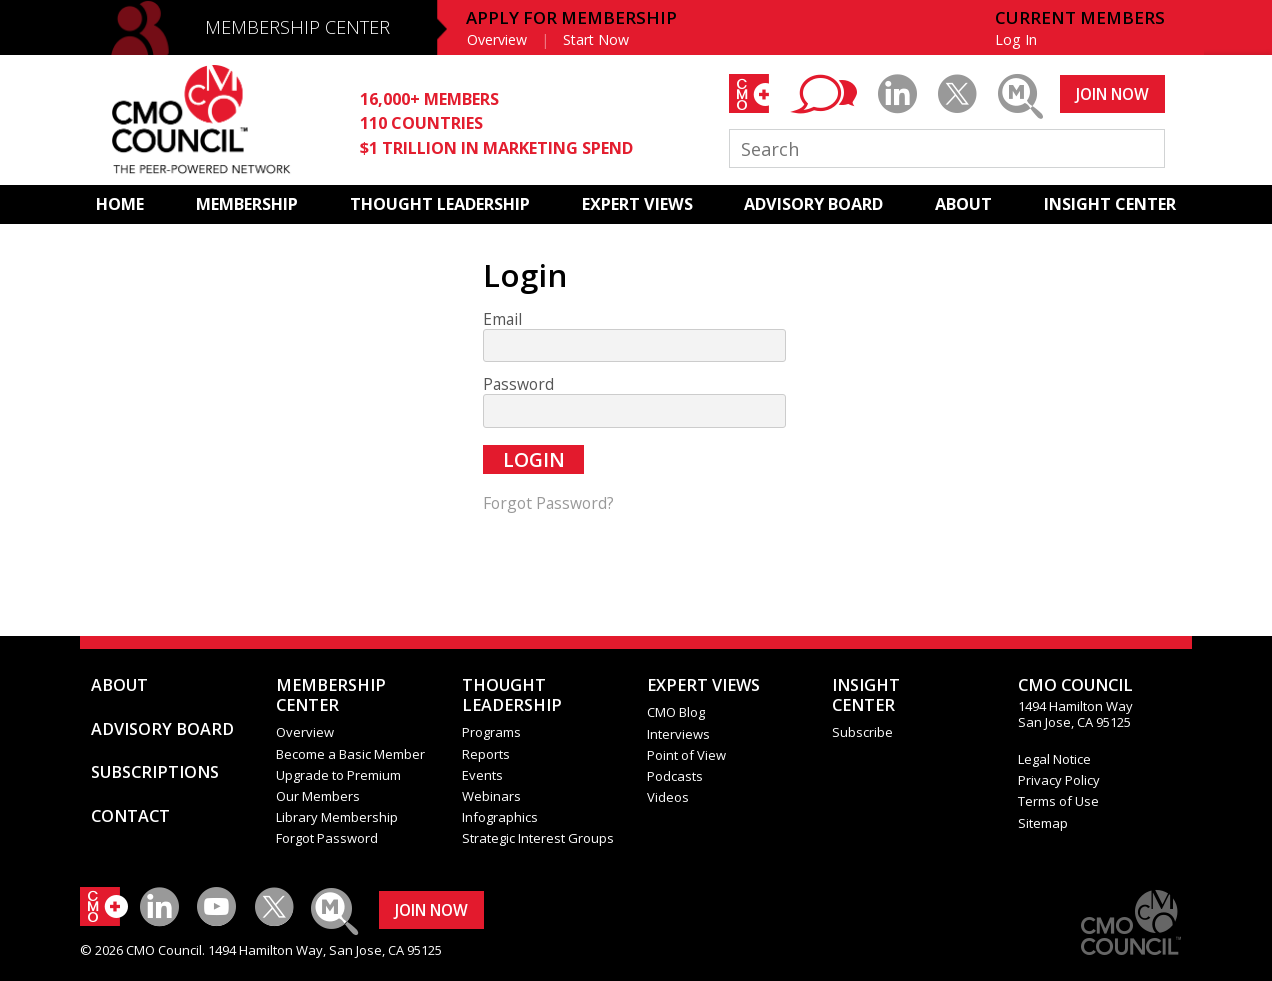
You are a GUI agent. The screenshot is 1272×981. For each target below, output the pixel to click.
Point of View (686, 755)
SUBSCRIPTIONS (155, 772)
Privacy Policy (1059, 780)
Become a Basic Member (350, 754)
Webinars (491, 796)
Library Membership (337, 817)
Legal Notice (1054, 759)
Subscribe (862, 732)
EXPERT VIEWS (637, 204)
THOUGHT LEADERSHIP (440, 204)
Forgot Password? (548, 503)
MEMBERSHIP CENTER (297, 27)
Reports (486, 754)
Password (518, 384)
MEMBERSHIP (247, 204)
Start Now (596, 39)
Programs (491, 732)
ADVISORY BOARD (813, 204)
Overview (497, 39)
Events (482, 775)
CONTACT (130, 816)
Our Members (318, 796)
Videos (668, 797)
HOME (120, 204)
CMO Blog (676, 712)
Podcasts (675, 776)
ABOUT (963, 204)
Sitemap (1043, 823)
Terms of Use (1058, 801)
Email (502, 319)
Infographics (500, 817)
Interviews (678, 734)
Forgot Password (327, 838)
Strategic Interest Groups (538, 838)
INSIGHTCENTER (866, 695)
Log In (1016, 39)
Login (534, 459)
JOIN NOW (1112, 94)
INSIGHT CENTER (1110, 204)
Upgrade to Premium (338, 775)
